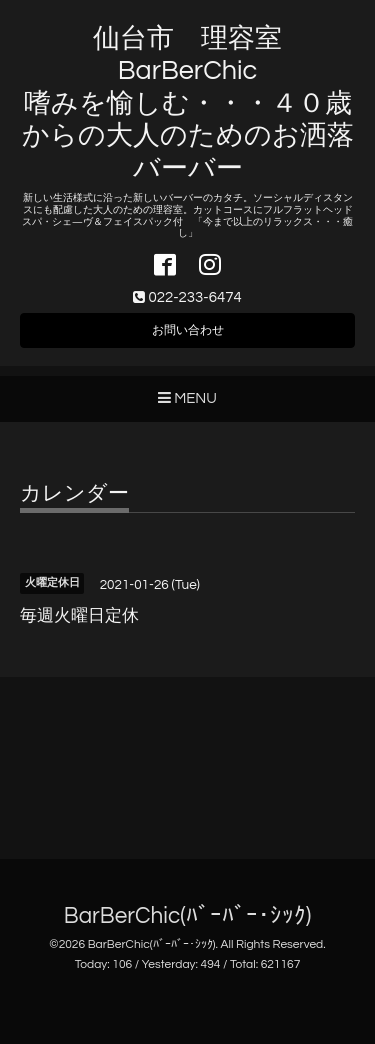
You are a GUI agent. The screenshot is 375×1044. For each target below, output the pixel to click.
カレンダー (74, 493)
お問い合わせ (188, 330)
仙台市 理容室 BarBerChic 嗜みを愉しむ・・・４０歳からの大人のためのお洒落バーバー (188, 104)
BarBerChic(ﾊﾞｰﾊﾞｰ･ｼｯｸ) (187, 916)
